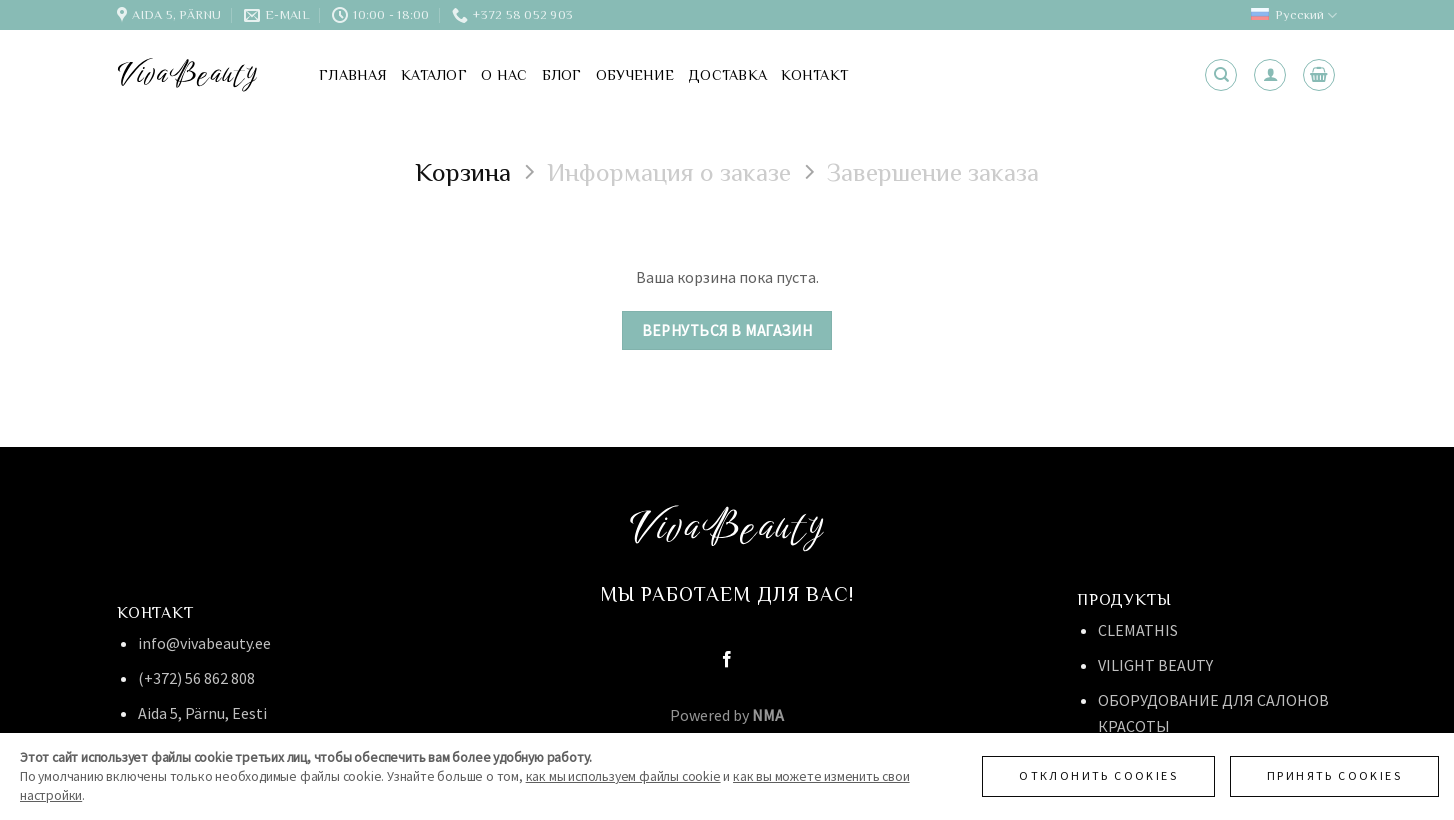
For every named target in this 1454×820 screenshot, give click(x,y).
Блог (562, 75)
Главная (353, 75)
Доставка (727, 75)
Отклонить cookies (1098, 775)
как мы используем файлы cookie (623, 776)
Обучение (635, 75)
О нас (504, 75)
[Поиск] (1221, 75)
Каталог (434, 75)
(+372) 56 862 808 (196, 678)
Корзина (463, 172)
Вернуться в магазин (727, 330)
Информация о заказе (669, 172)
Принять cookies (1334, 775)
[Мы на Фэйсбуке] (727, 660)
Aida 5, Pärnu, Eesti (202, 713)
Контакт (814, 75)
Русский (1294, 15)
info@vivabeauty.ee (204, 643)
